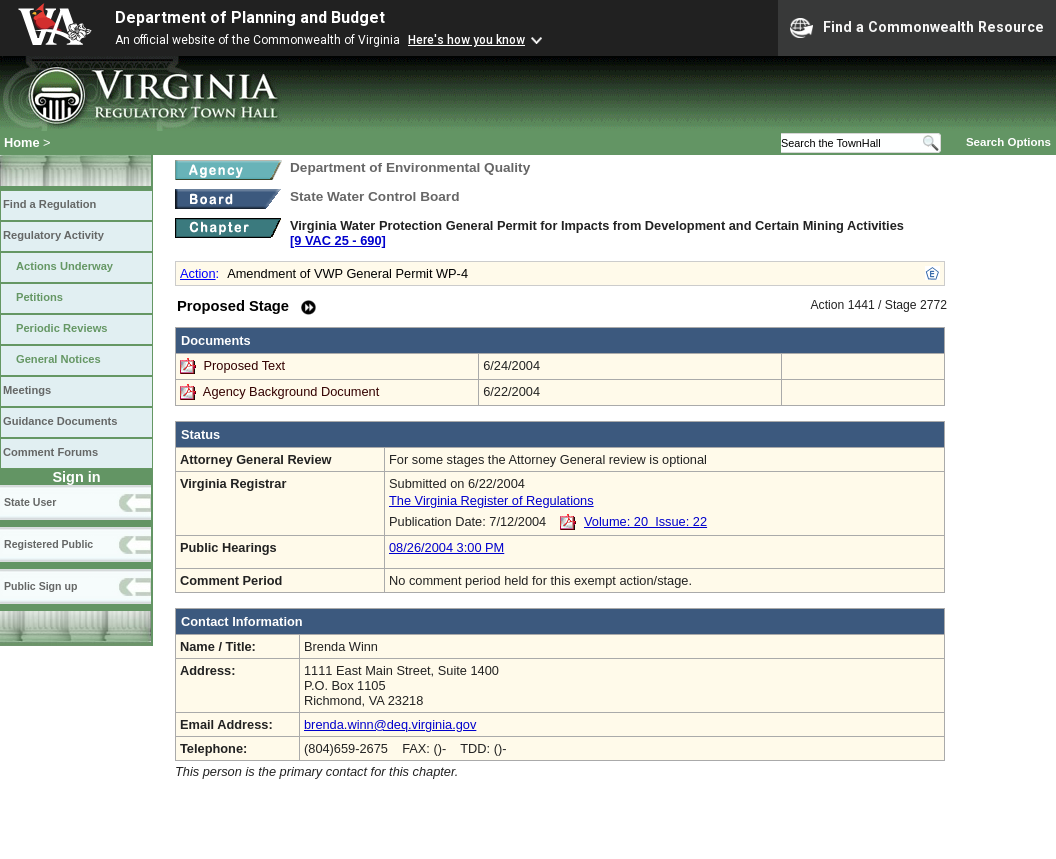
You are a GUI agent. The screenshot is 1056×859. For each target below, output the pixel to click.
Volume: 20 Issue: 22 (645, 521)
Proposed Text (246, 365)
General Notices (58, 359)
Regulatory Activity (53, 235)
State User (30, 502)
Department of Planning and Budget (250, 17)
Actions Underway (64, 266)
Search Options (1008, 142)
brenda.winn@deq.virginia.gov (390, 724)
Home (22, 142)
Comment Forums (50, 452)
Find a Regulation (49, 204)
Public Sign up (40, 586)
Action (198, 273)
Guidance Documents (60, 421)
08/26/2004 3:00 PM (446, 547)
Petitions (39, 297)
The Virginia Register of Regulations (491, 500)
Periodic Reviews (62, 328)
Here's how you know (466, 40)
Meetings (27, 390)
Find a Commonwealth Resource (917, 28)
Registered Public (48, 544)
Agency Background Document (291, 391)
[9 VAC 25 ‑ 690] (338, 240)
